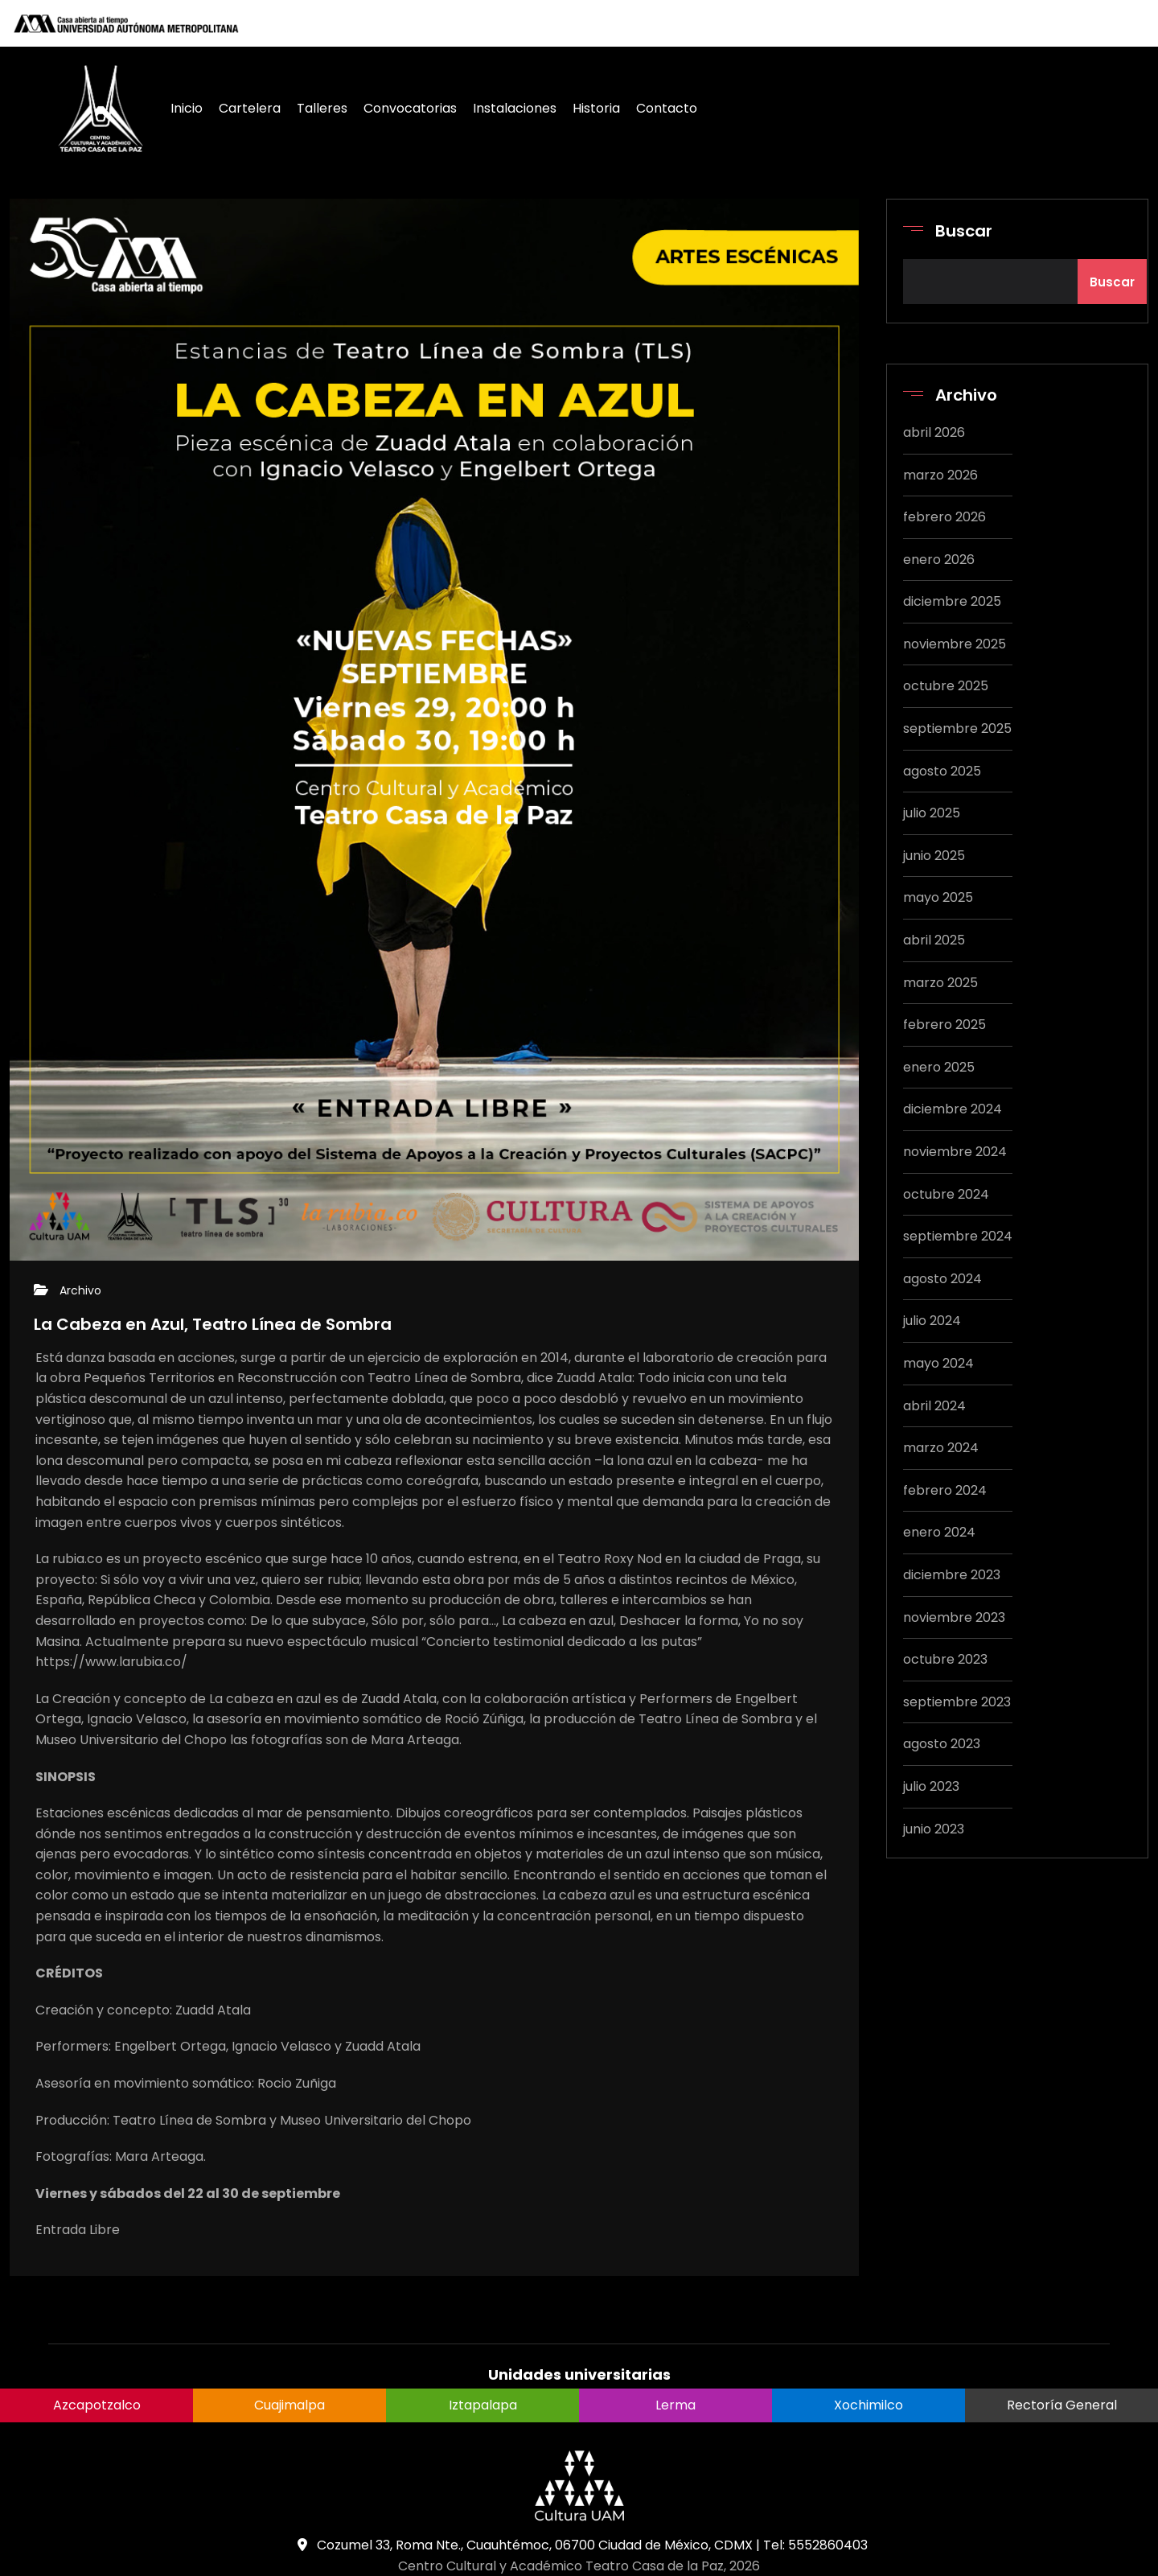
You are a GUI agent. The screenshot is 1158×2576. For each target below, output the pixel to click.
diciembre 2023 (951, 1575)
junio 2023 (933, 1829)
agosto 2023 (941, 1743)
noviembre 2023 (954, 1617)
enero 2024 (939, 1532)
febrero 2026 (944, 517)
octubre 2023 (945, 1659)
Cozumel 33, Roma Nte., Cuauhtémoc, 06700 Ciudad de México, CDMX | (527, 2545)
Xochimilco (868, 2405)
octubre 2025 (945, 686)
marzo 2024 (941, 1447)
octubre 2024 (946, 1194)
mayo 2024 (938, 1363)
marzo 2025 (940, 982)
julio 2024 (932, 1320)
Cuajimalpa (289, 2405)
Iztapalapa (483, 2405)
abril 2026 (934, 432)
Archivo (80, 1290)
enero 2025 (939, 1067)
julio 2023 (931, 1786)
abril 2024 (934, 1406)
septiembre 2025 (957, 728)
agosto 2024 (942, 1278)
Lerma (675, 2405)
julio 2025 (931, 813)
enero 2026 (939, 559)
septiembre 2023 (957, 1702)
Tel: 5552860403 (815, 2545)
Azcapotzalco (97, 2405)
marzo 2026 (940, 475)
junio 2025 (934, 855)
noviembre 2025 (954, 644)
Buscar (963, 231)
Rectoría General (1062, 2405)
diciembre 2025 (952, 601)
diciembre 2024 (952, 1109)
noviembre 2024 (955, 1151)
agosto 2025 (942, 771)
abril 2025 (934, 940)
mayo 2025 (938, 897)
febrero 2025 (944, 1024)
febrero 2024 (945, 1490)
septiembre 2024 (957, 1236)
